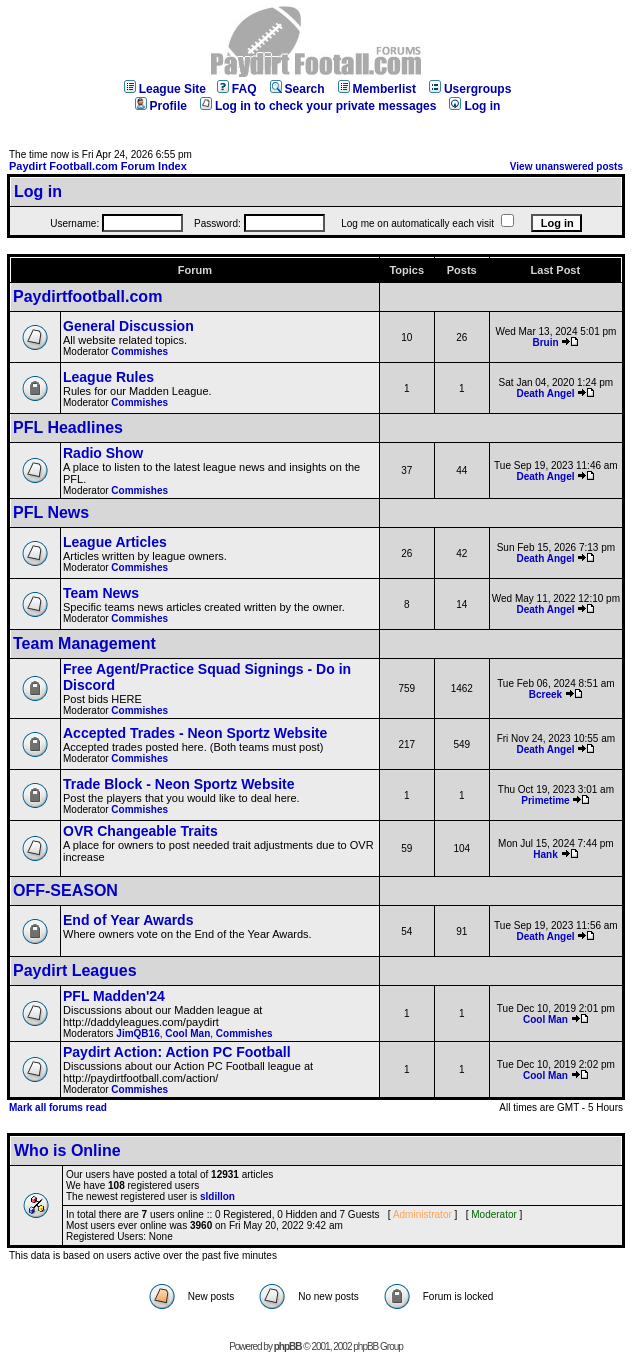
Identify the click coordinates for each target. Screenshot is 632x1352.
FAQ (237, 89)
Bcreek (545, 694)
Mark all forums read (58, 1107)
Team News (101, 593)
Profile (161, 106)
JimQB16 (137, 1033)
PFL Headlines (68, 427)
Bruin (545, 342)
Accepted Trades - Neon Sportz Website (195, 733)
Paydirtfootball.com (87, 296)
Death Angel (546, 393)
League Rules (108, 377)
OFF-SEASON (65, 890)
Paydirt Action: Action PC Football (177, 1052)
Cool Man (187, 1033)
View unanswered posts (566, 166)
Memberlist (377, 89)
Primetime (545, 800)
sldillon (217, 1196)
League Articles (115, 542)
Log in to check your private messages (318, 106)
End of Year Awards (128, 920)
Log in (474, 106)
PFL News (51, 512)
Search (297, 89)
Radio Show (103, 453)
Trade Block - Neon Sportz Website (179, 784)
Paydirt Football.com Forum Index (98, 166)
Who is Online (67, 1150)
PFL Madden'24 (114, 996)
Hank (545, 854)
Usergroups (470, 89)
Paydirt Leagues (75, 970)
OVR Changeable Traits (140, 831)
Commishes (139, 351)
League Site (165, 89)
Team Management (84, 643)
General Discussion (128, 326)
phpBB (288, 1346)
